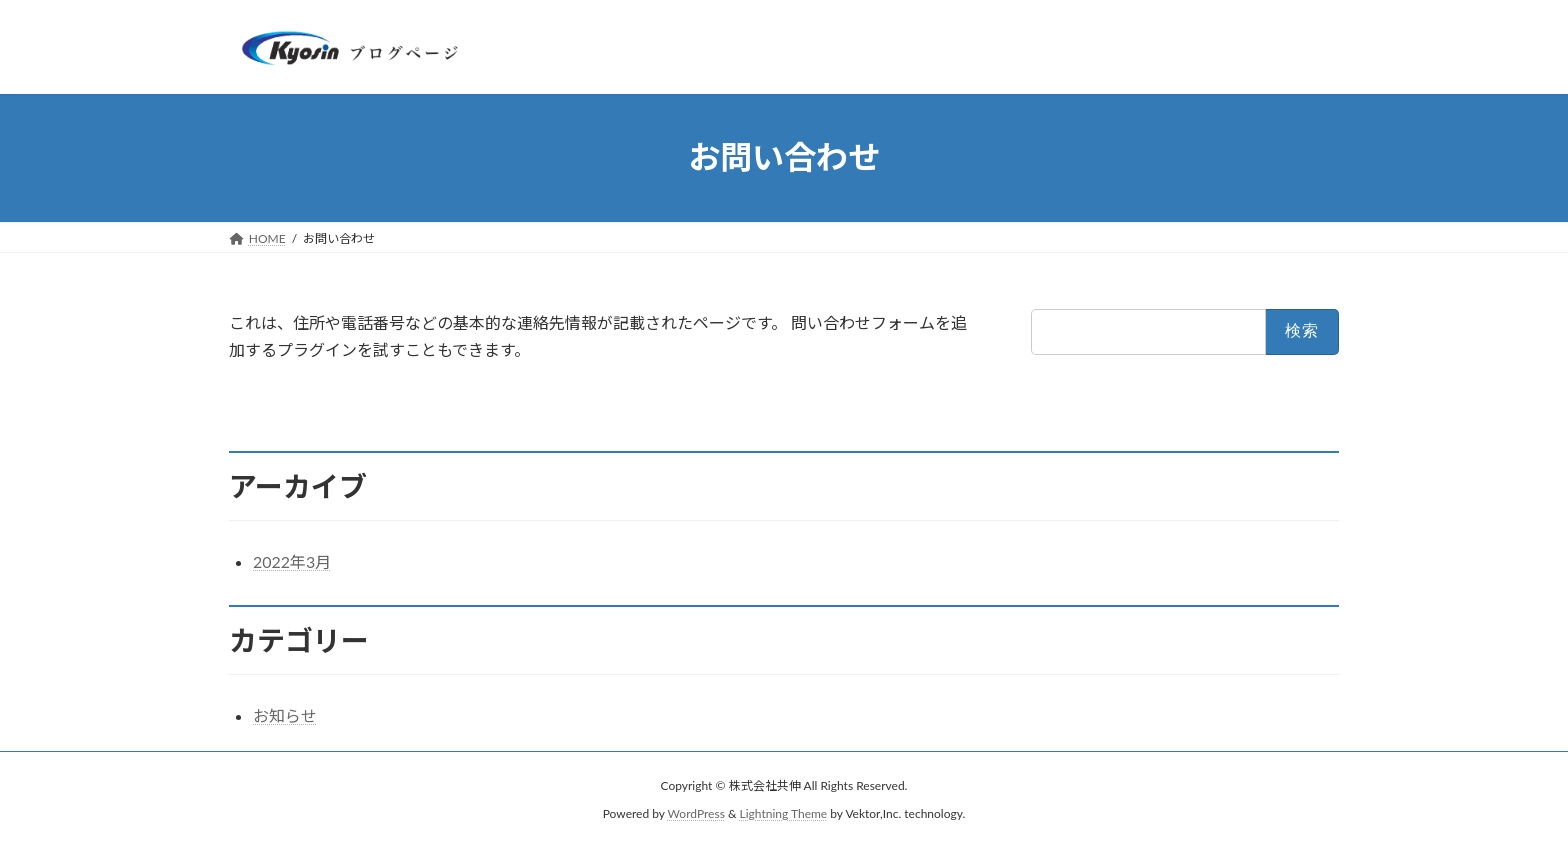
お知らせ (285, 715)
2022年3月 (292, 561)
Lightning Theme (784, 814)
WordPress (696, 814)
